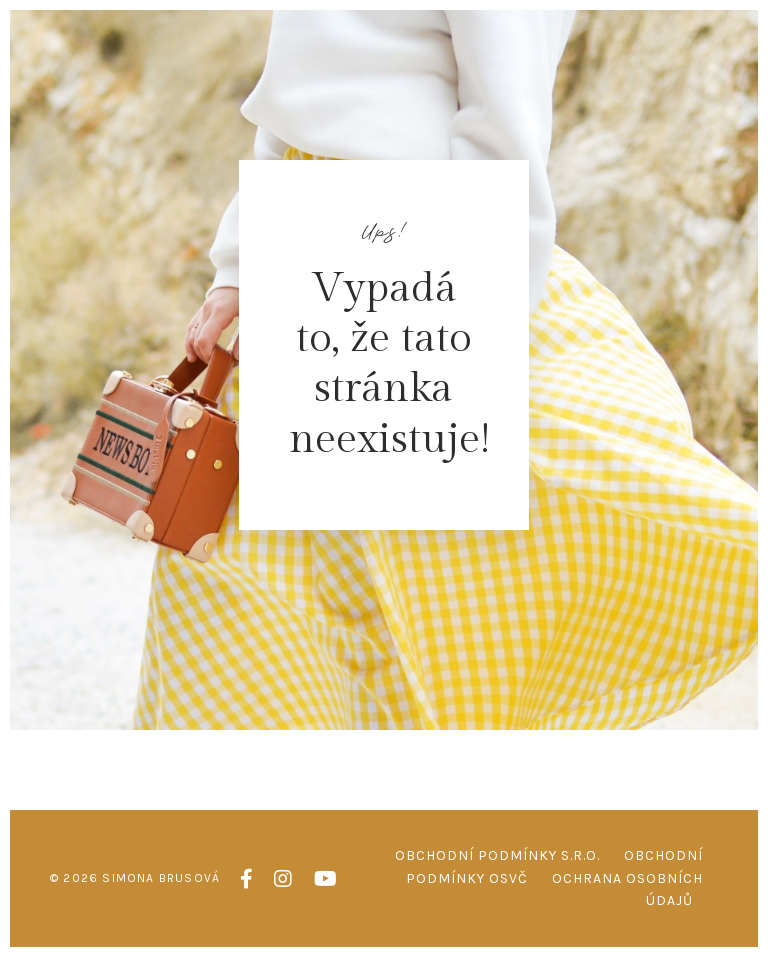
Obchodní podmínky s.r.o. (497, 855)
